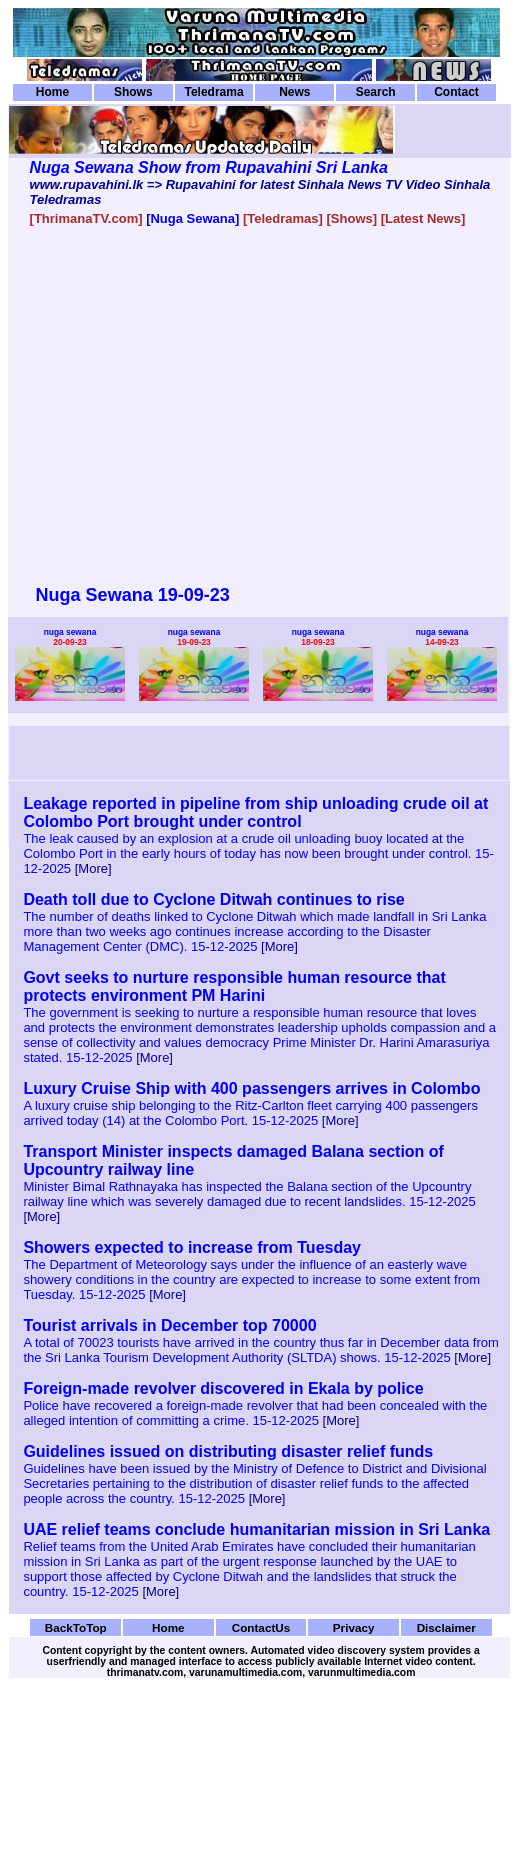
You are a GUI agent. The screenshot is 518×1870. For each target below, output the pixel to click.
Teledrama (213, 92)
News (294, 92)
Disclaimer (446, 1627)
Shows (133, 92)
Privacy (354, 1627)
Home (52, 92)
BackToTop (76, 1627)
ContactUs (261, 1627)
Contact (456, 92)
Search (376, 92)
